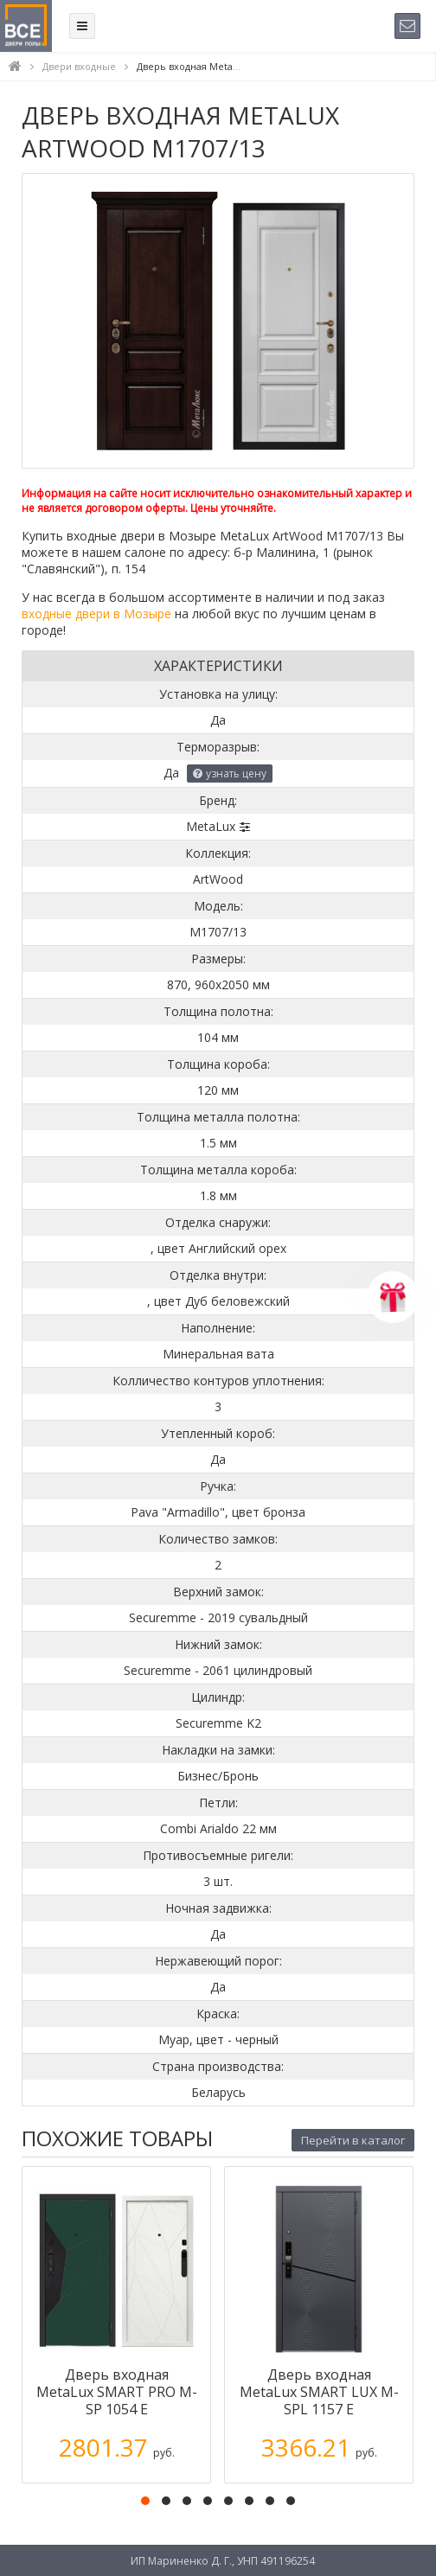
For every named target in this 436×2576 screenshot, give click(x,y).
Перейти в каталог (353, 2140)
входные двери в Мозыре (96, 613)
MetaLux (210, 826)
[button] (145, 2500)
